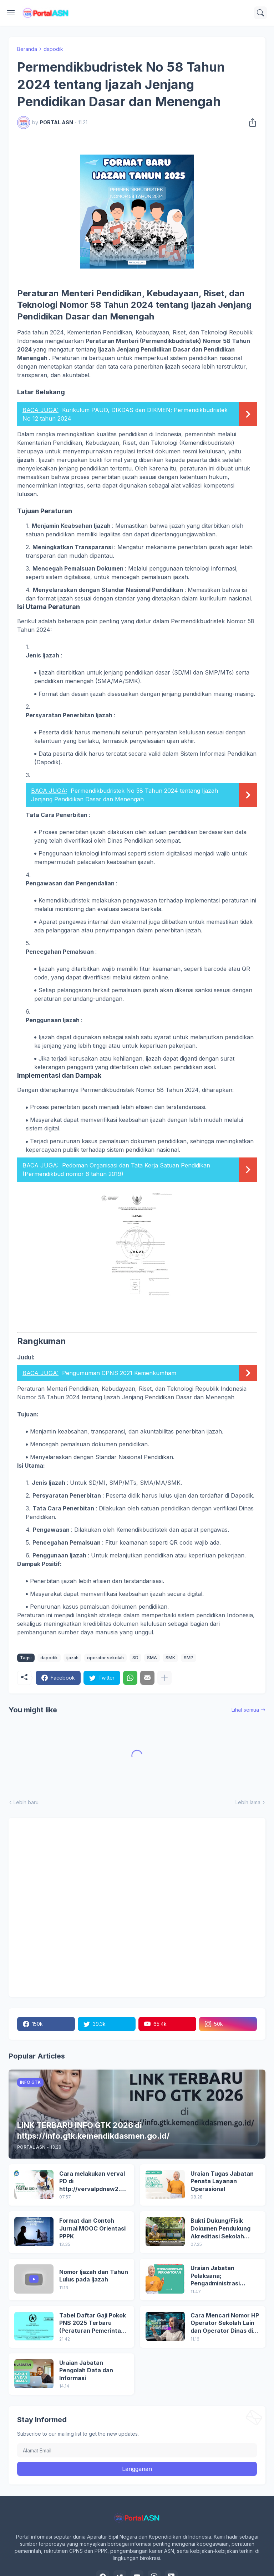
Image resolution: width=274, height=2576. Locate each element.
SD (135, 1657)
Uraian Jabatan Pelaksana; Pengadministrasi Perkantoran (215, 2276)
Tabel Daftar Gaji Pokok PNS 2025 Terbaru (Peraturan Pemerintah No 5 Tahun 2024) (92, 2323)
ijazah (72, 1657)
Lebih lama (247, 1802)
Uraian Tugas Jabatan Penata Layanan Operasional (222, 2181)
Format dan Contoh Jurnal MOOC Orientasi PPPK (92, 2228)
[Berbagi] (250, 122)
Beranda (27, 49)
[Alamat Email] (137, 2450)
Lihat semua (245, 1710)
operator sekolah (105, 1657)
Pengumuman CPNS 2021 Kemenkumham (119, 1373)
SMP (188, 1657)
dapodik (53, 49)
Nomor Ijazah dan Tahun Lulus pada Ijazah (93, 2275)
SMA (152, 1657)
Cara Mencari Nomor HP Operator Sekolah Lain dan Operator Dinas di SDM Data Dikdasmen (225, 2323)
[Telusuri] (260, 12)
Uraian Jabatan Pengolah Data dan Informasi (86, 2370)
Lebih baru (26, 1802)
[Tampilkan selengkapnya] (164, 1678)
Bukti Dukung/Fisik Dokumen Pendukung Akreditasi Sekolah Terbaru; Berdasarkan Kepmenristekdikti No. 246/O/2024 (222, 2228)
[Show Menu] (11, 12)
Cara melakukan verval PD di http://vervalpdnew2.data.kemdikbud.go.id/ (93, 2181)
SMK (170, 1657)
